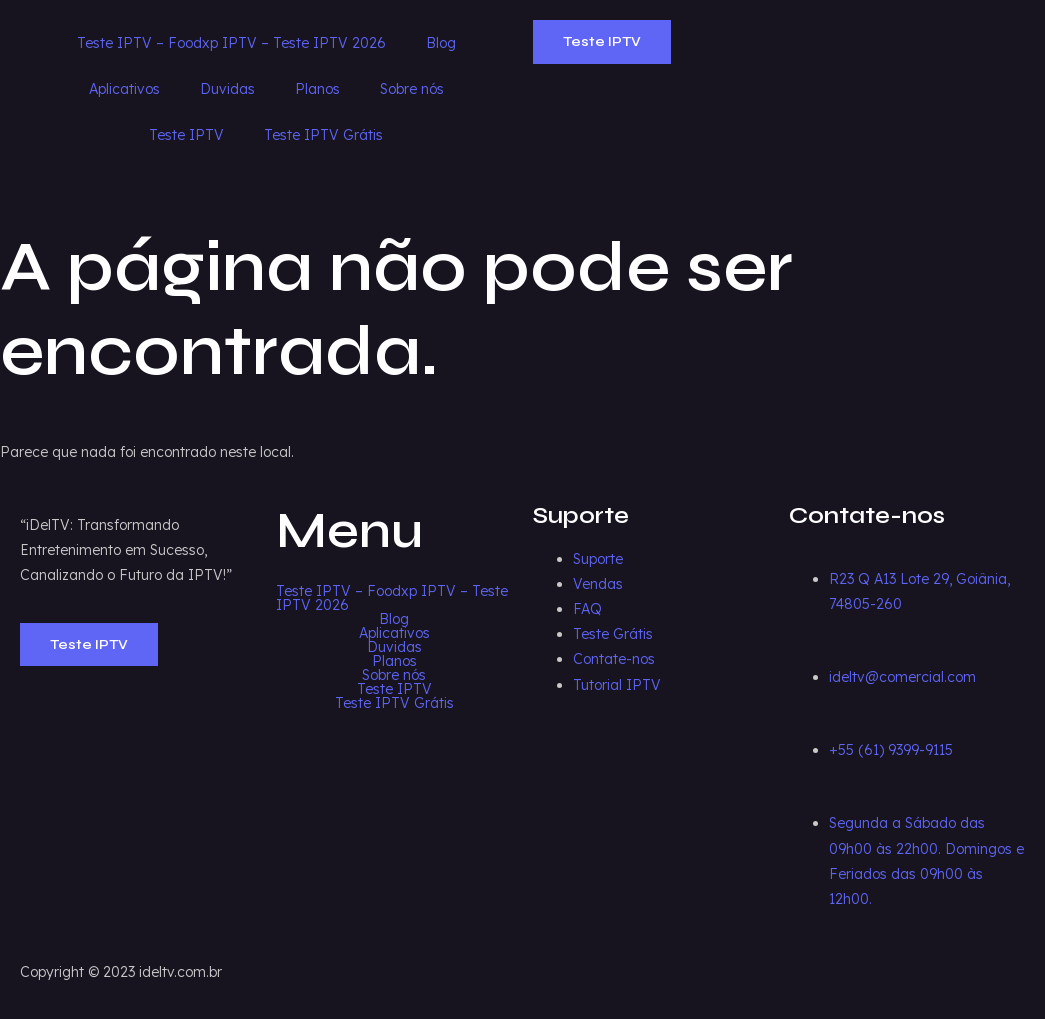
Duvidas (227, 89)
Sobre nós (412, 89)
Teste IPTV (186, 135)
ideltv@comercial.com (902, 677)
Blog (441, 43)
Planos (317, 89)
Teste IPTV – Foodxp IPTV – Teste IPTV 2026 (231, 43)
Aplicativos (124, 89)
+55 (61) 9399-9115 (891, 750)
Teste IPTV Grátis (323, 135)
